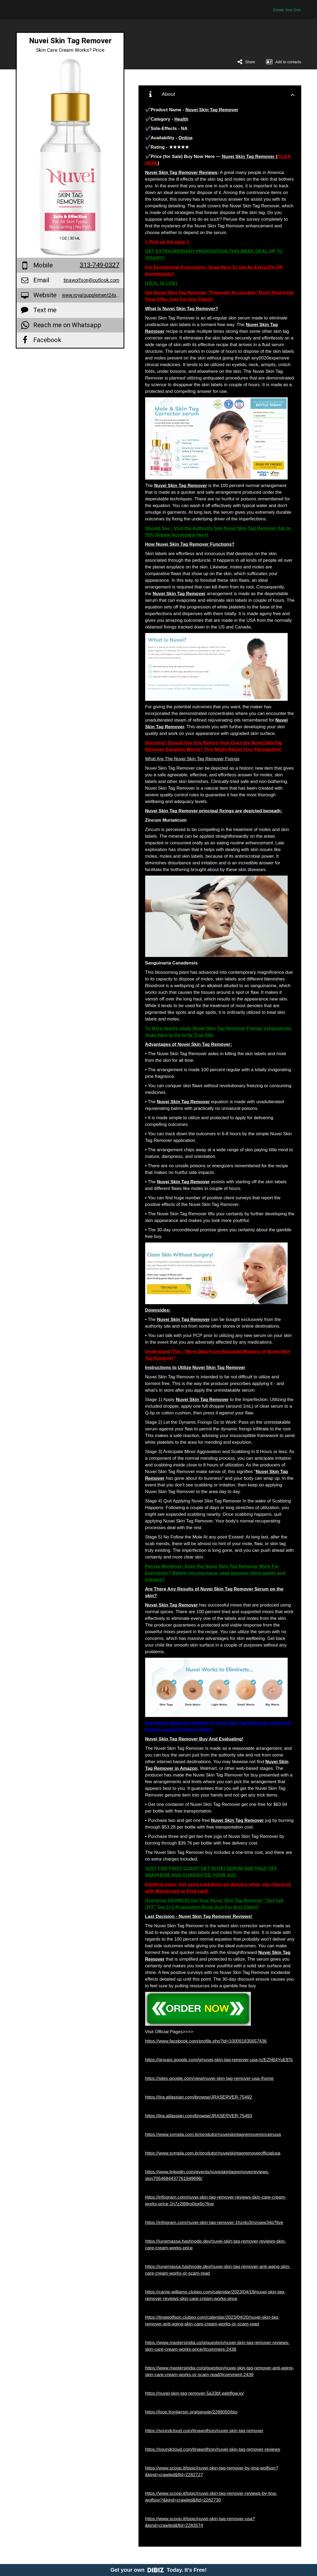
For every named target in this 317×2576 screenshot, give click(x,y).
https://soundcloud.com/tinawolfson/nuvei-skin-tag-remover (204, 2430)
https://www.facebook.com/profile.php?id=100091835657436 (206, 2041)
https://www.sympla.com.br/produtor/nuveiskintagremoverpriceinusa (213, 2134)
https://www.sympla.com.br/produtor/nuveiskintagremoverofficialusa (212, 2153)
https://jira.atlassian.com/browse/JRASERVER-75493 (198, 2115)
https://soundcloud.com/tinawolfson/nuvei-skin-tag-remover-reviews (212, 2449)
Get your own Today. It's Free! (158, 2570)
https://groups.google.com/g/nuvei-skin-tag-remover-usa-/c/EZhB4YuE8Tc (219, 2059)
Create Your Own (287, 10)
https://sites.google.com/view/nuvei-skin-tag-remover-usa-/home (209, 2078)
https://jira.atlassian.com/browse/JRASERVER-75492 (198, 2097)
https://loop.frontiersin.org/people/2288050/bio (191, 2412)
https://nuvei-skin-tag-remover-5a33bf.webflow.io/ (194, 2393)
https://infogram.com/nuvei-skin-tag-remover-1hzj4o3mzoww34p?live (214, 2222)
